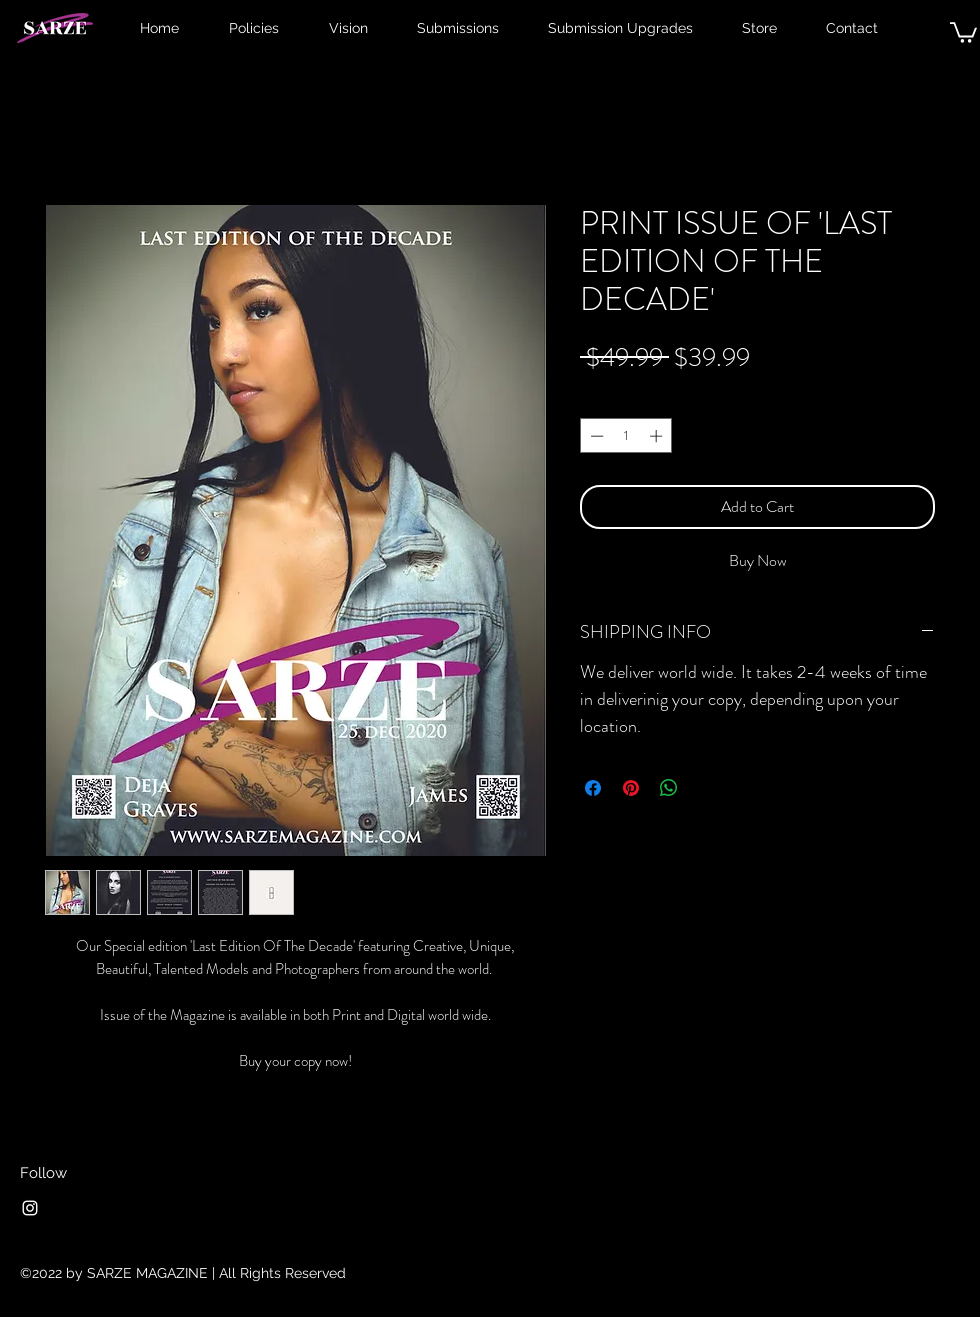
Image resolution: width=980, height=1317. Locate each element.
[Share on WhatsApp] (669, 788)
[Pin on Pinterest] (631, 788)
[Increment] (658, 436)
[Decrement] (595, 436)
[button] (963, 31)
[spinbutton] (626, 436)
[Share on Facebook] (593, 788)
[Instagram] (30, 1208)
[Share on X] (707, 788)
